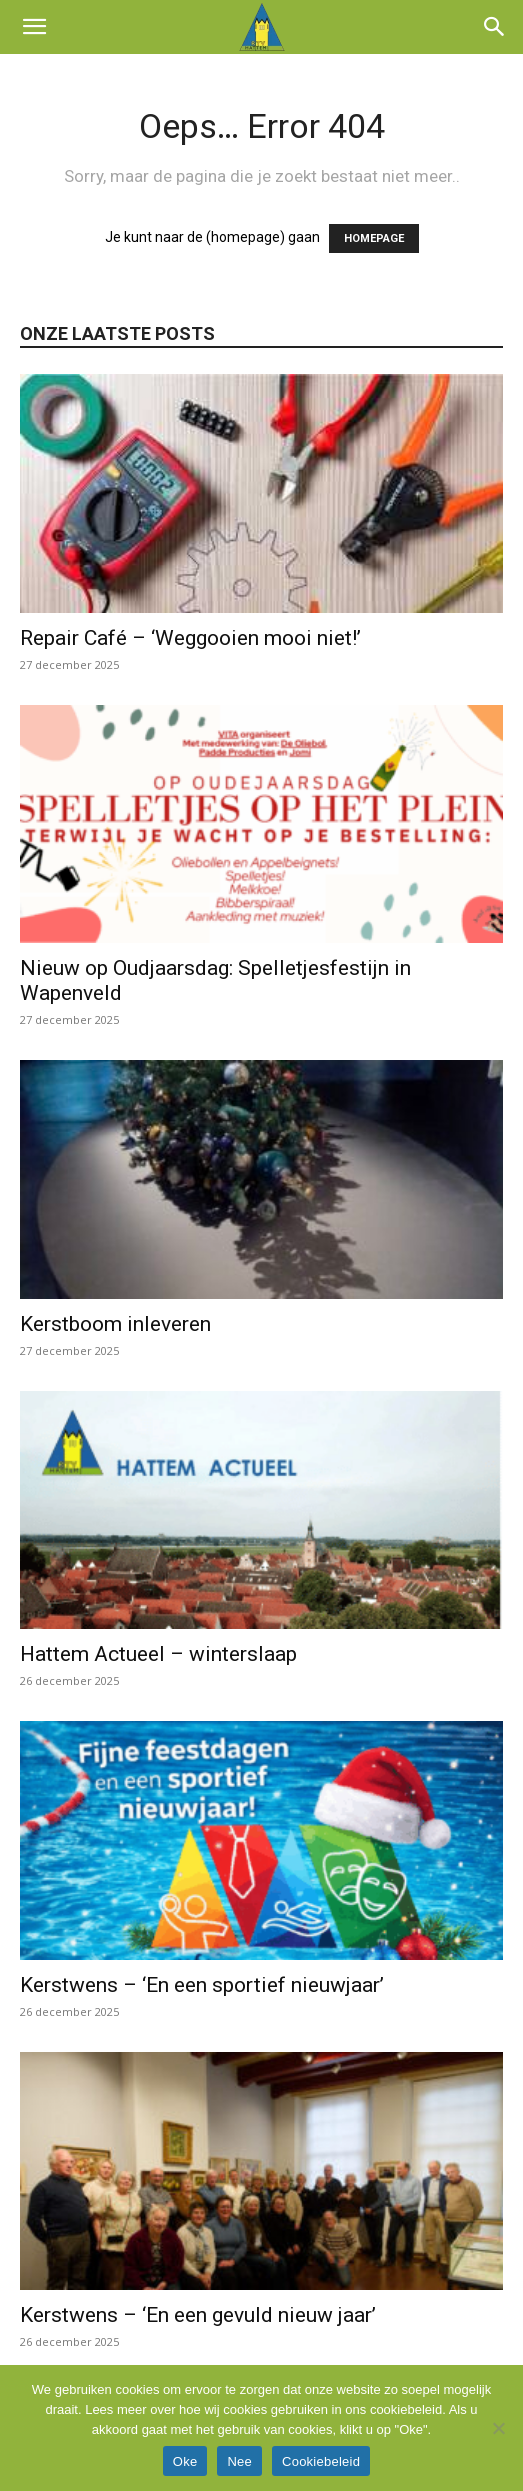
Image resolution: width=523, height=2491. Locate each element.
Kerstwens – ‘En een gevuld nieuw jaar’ (198, 2315)
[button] (34, 27)
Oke (185, 2461)
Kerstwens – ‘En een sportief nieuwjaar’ (202, 1985)
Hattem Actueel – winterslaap (158, 1654)
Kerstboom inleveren (115, 1324)
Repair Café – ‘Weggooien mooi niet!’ (190, 638)
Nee (239, 2461)
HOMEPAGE (374, 238)
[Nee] (498, 2428)
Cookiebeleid (321, 2461)
